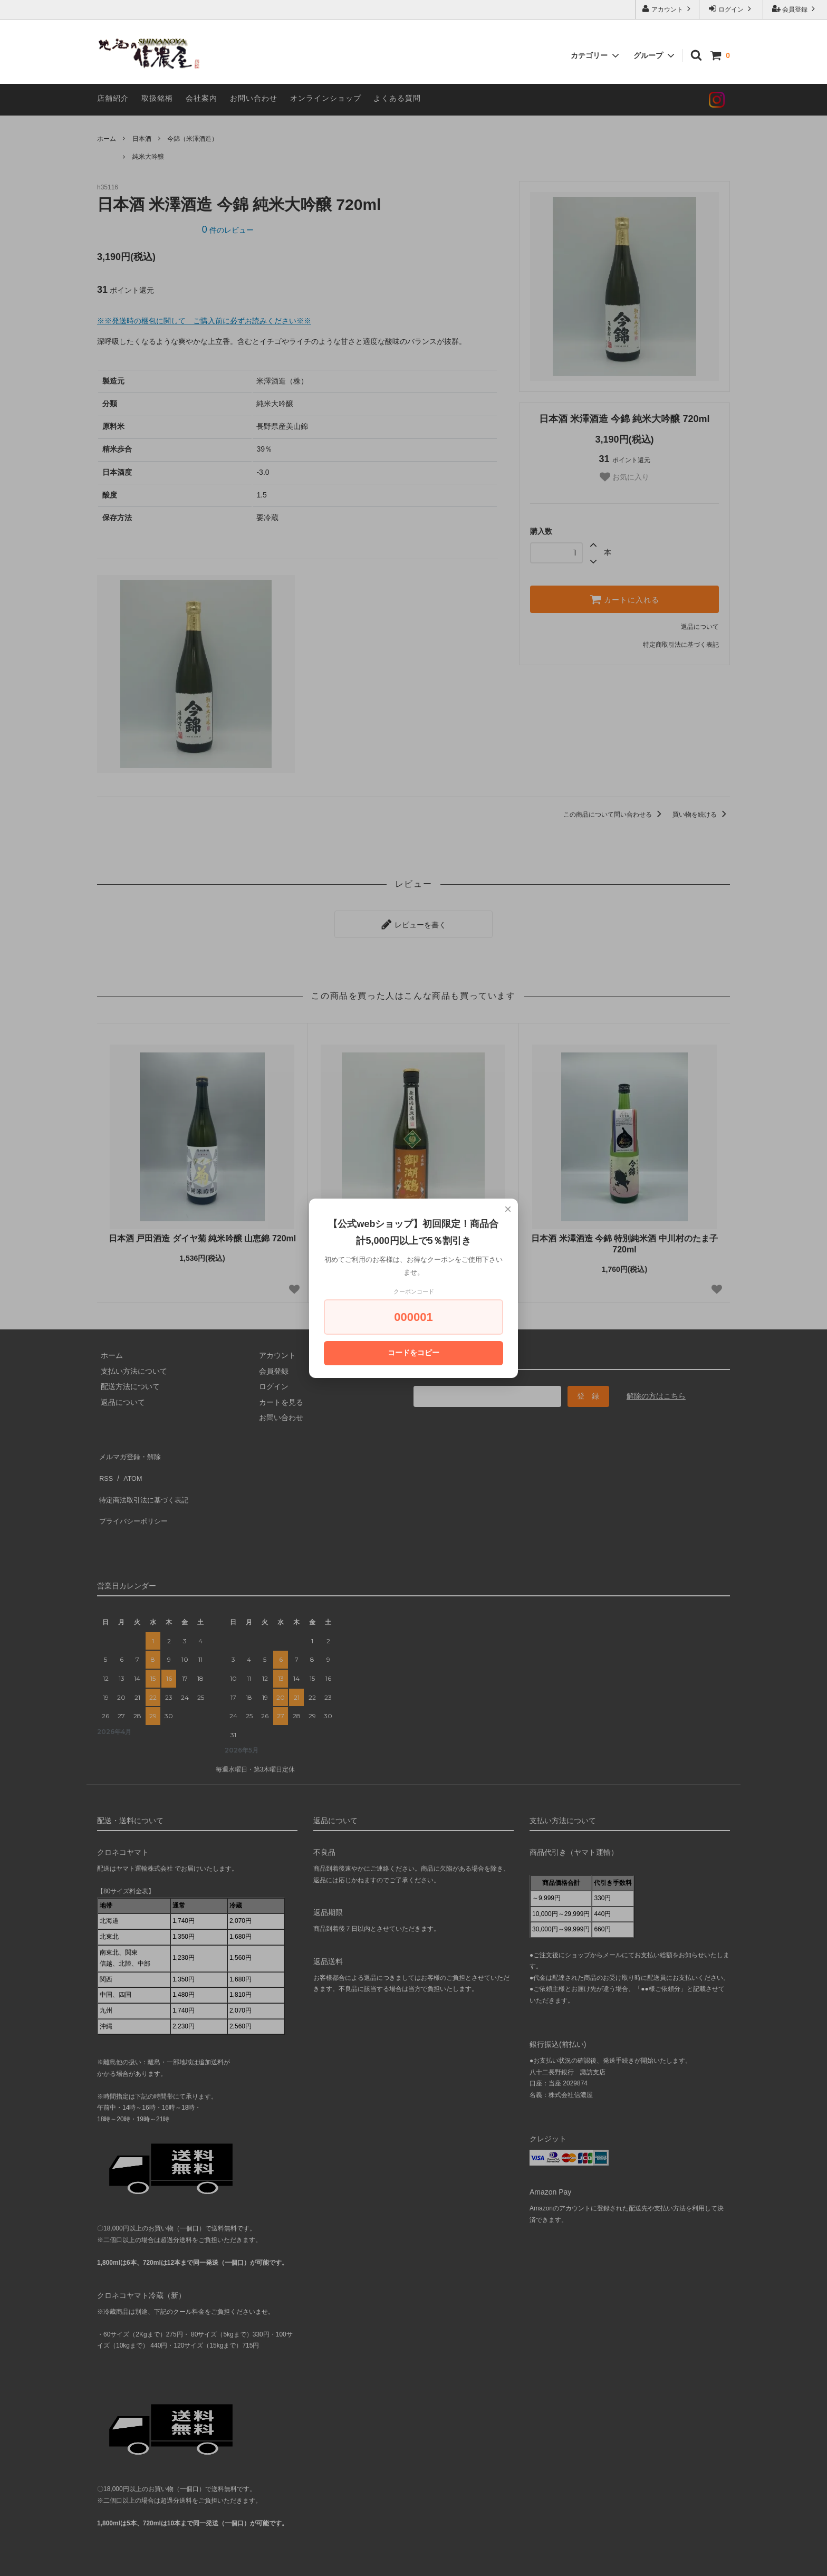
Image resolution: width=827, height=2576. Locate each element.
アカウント (667, 8)
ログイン (731, 8)
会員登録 (795, 8)
